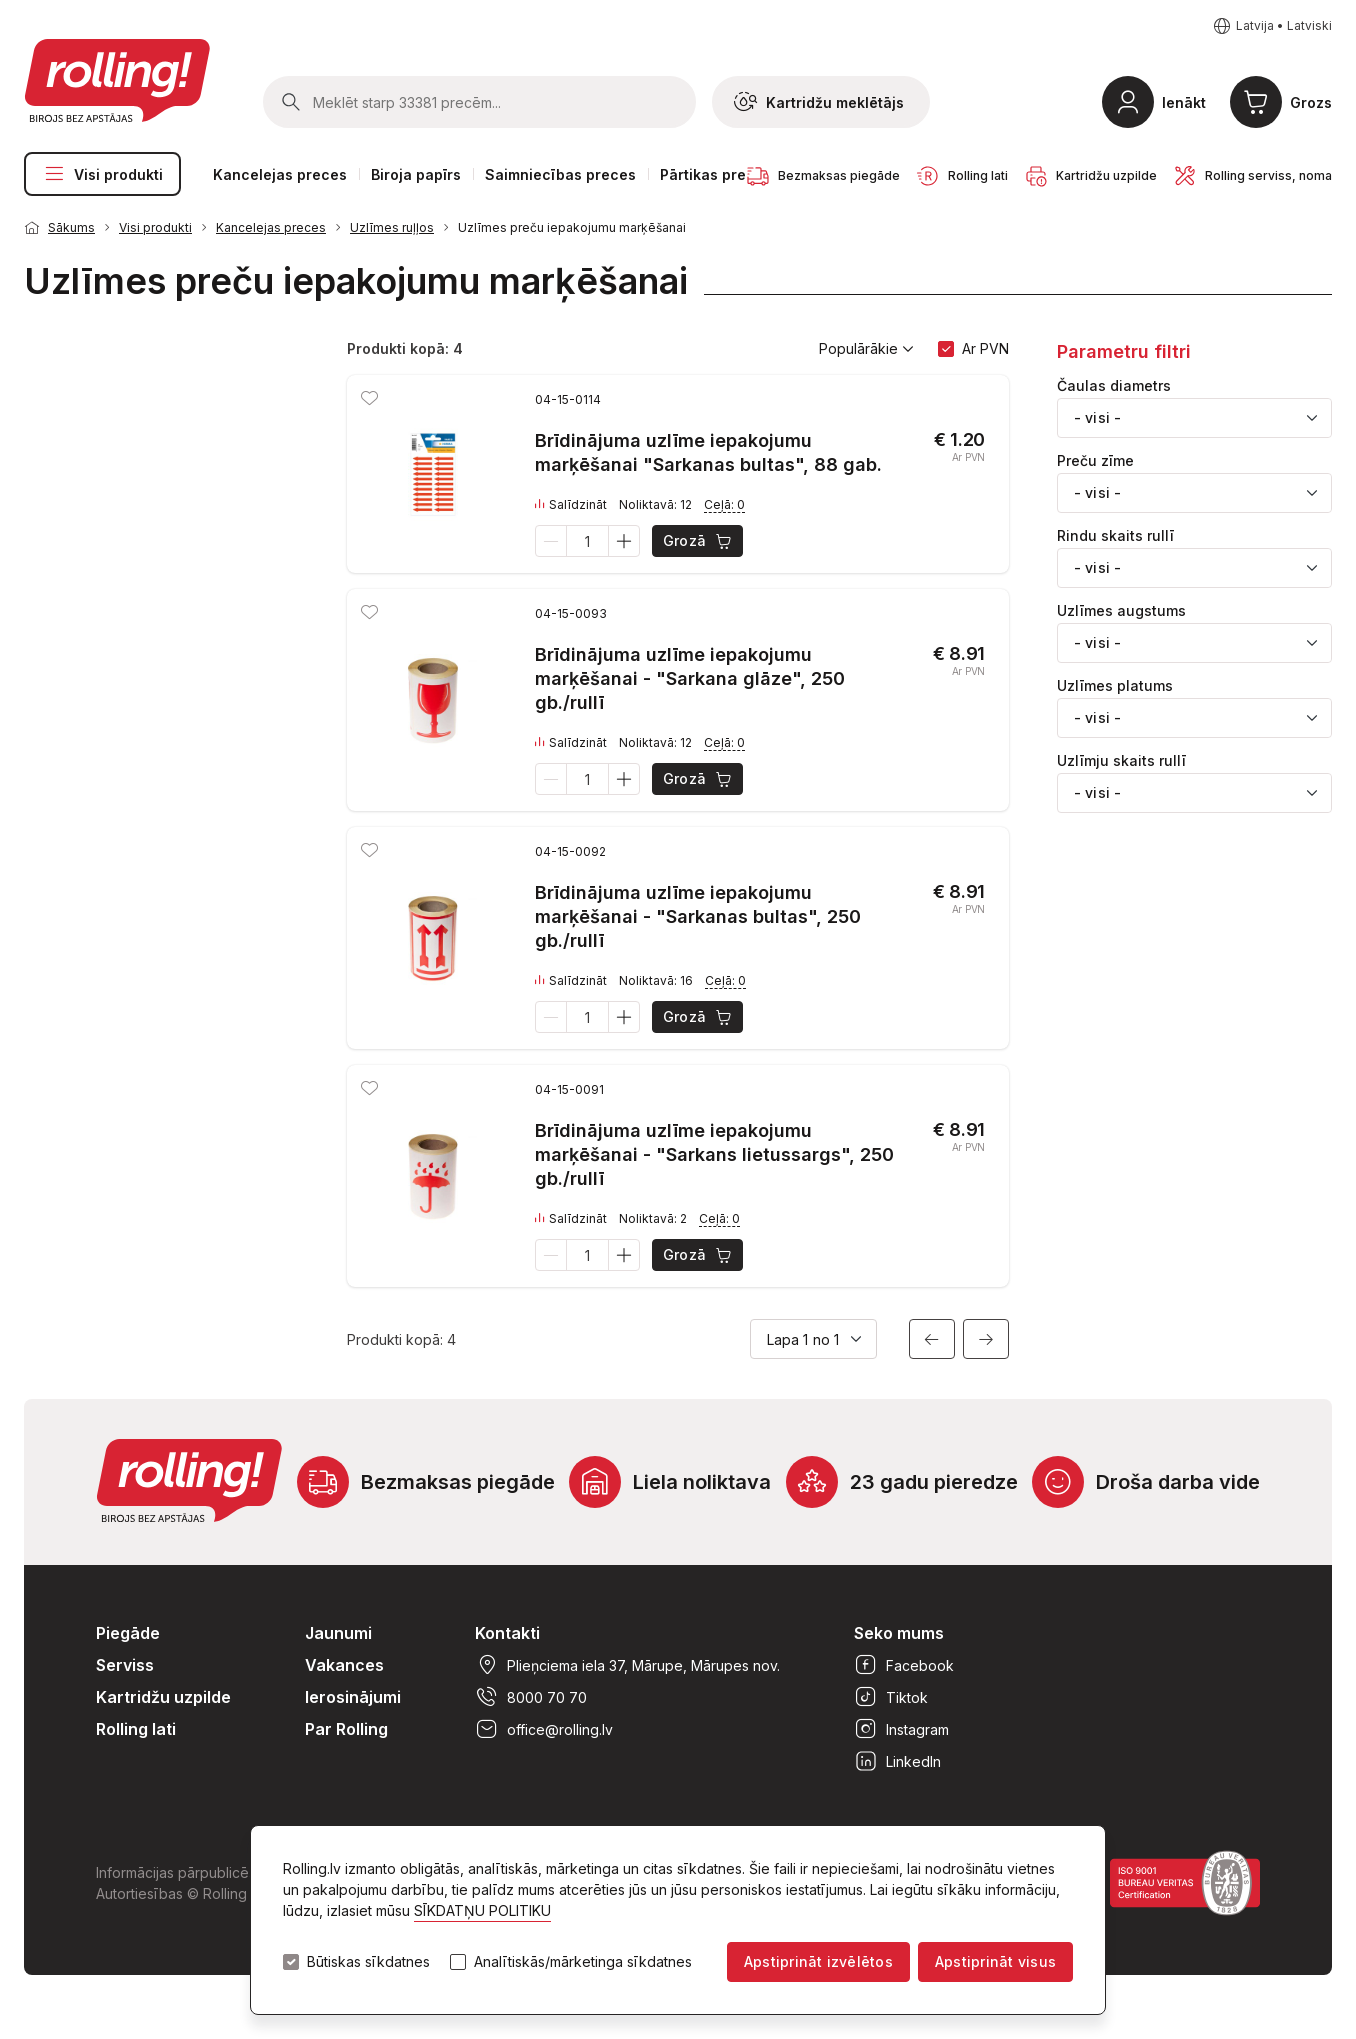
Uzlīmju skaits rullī (1121, 761)
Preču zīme (1095, 461)
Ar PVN (985, 348)
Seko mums (899, 1633)
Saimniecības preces (560, 174)
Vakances (344, 1665)
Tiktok (891, 1697)
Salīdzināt (571, 505)
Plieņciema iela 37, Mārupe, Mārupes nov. (627, 1665)
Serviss (125, 1665)
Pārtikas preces (716, 174)
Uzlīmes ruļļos (392, 227)
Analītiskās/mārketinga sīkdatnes (583, 1962)
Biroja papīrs (416, 174)
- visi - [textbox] (1097, 417)
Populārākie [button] (866, 349)
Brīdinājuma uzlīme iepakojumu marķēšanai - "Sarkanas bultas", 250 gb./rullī (698, 916)
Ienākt (1184, 102)
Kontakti (507, 1633)
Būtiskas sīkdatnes (368, 1962)
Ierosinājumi (353, 1697)
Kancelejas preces (280, 174)
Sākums (71, 227)
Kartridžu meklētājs (819, 102)
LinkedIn (897, 1761)
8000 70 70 (531, 1697)
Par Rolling (346, 1729)
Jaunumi (338, 1633)
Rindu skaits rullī (1115, 536)
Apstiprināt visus (995, 1961)
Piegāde (128, 1633)
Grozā (698, 541)
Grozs (1311, 102)
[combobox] (1194, 418)
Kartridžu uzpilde (163, 1697)
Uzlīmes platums (1115, 686)
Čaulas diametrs (1114, 386)
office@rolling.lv (544, 1729)
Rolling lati (136, 1729)
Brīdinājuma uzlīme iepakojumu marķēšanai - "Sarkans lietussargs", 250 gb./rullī (714, 1154)
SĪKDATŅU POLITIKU (482, 1910)
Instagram (901, 1729)
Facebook (904, 1665)
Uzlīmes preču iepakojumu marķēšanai (572, 227)
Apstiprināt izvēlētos (818, 1961)
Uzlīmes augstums (1121, 611)
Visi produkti (102, 174)
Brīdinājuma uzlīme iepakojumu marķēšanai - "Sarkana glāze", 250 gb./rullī (690, 678)
